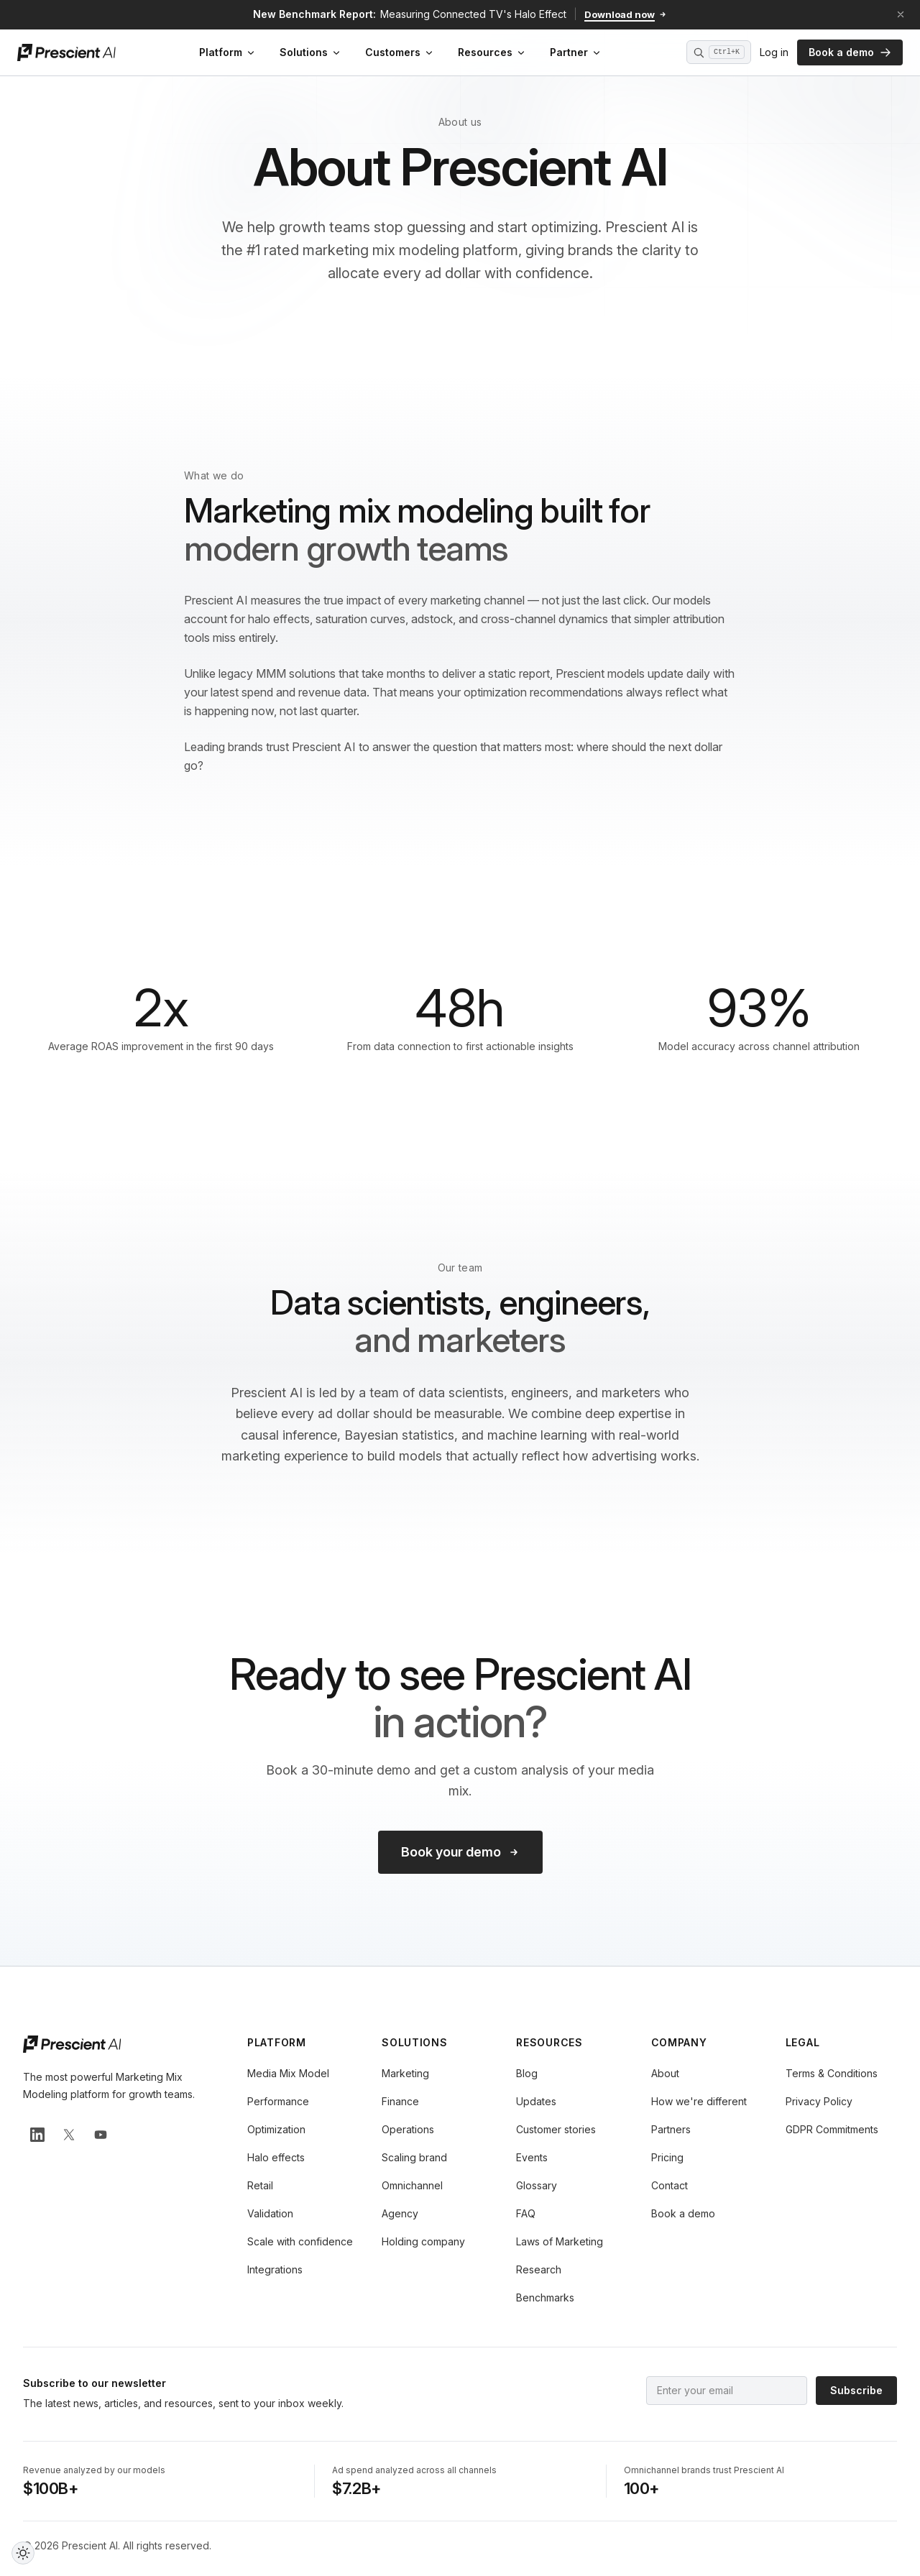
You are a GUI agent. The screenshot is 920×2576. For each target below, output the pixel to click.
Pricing (667, 2157)
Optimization (276, 2129)
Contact (669, 2185)
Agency (400, 2213)
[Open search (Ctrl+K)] (718, 52)
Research (538, 2269)
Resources (492, 52)
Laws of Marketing (559, 2241)
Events (532, 2157)
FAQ (525, 2213)
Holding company (423, 2241)
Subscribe (856, 2390)
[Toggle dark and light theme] (23, 2553)
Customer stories (556, 2129)
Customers (400, 52)
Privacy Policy (819, 2101)
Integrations (275, 2269)
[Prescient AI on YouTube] (100, 2134)
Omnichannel (412, 2185)
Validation (270, 2213)
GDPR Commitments (832, 2129)
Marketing (405, 2073)
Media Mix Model (288, 2073)
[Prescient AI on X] (69, 2134)
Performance (278, 2101)
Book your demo (460, 1851)
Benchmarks (545, 2297)
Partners (671, 2129)
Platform (228, 52)
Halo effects (276, 2157)
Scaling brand (414, 2157)
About (665, 2073)
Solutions (311, 52)
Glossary (536, 2185)
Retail (260, 2185)
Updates (536, 2101)
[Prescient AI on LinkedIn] (37, 2134)
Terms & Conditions (832, 2073)
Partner (576, 52)
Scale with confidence (300, 2241)
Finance (400, 2101)
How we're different (699, 2101)
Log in (774, 52)
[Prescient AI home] (66, 52)
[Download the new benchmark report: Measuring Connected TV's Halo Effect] (460, 14)
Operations (408, 2129)
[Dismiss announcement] (900, 14)
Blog (527, 2073)
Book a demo (850, 52)
